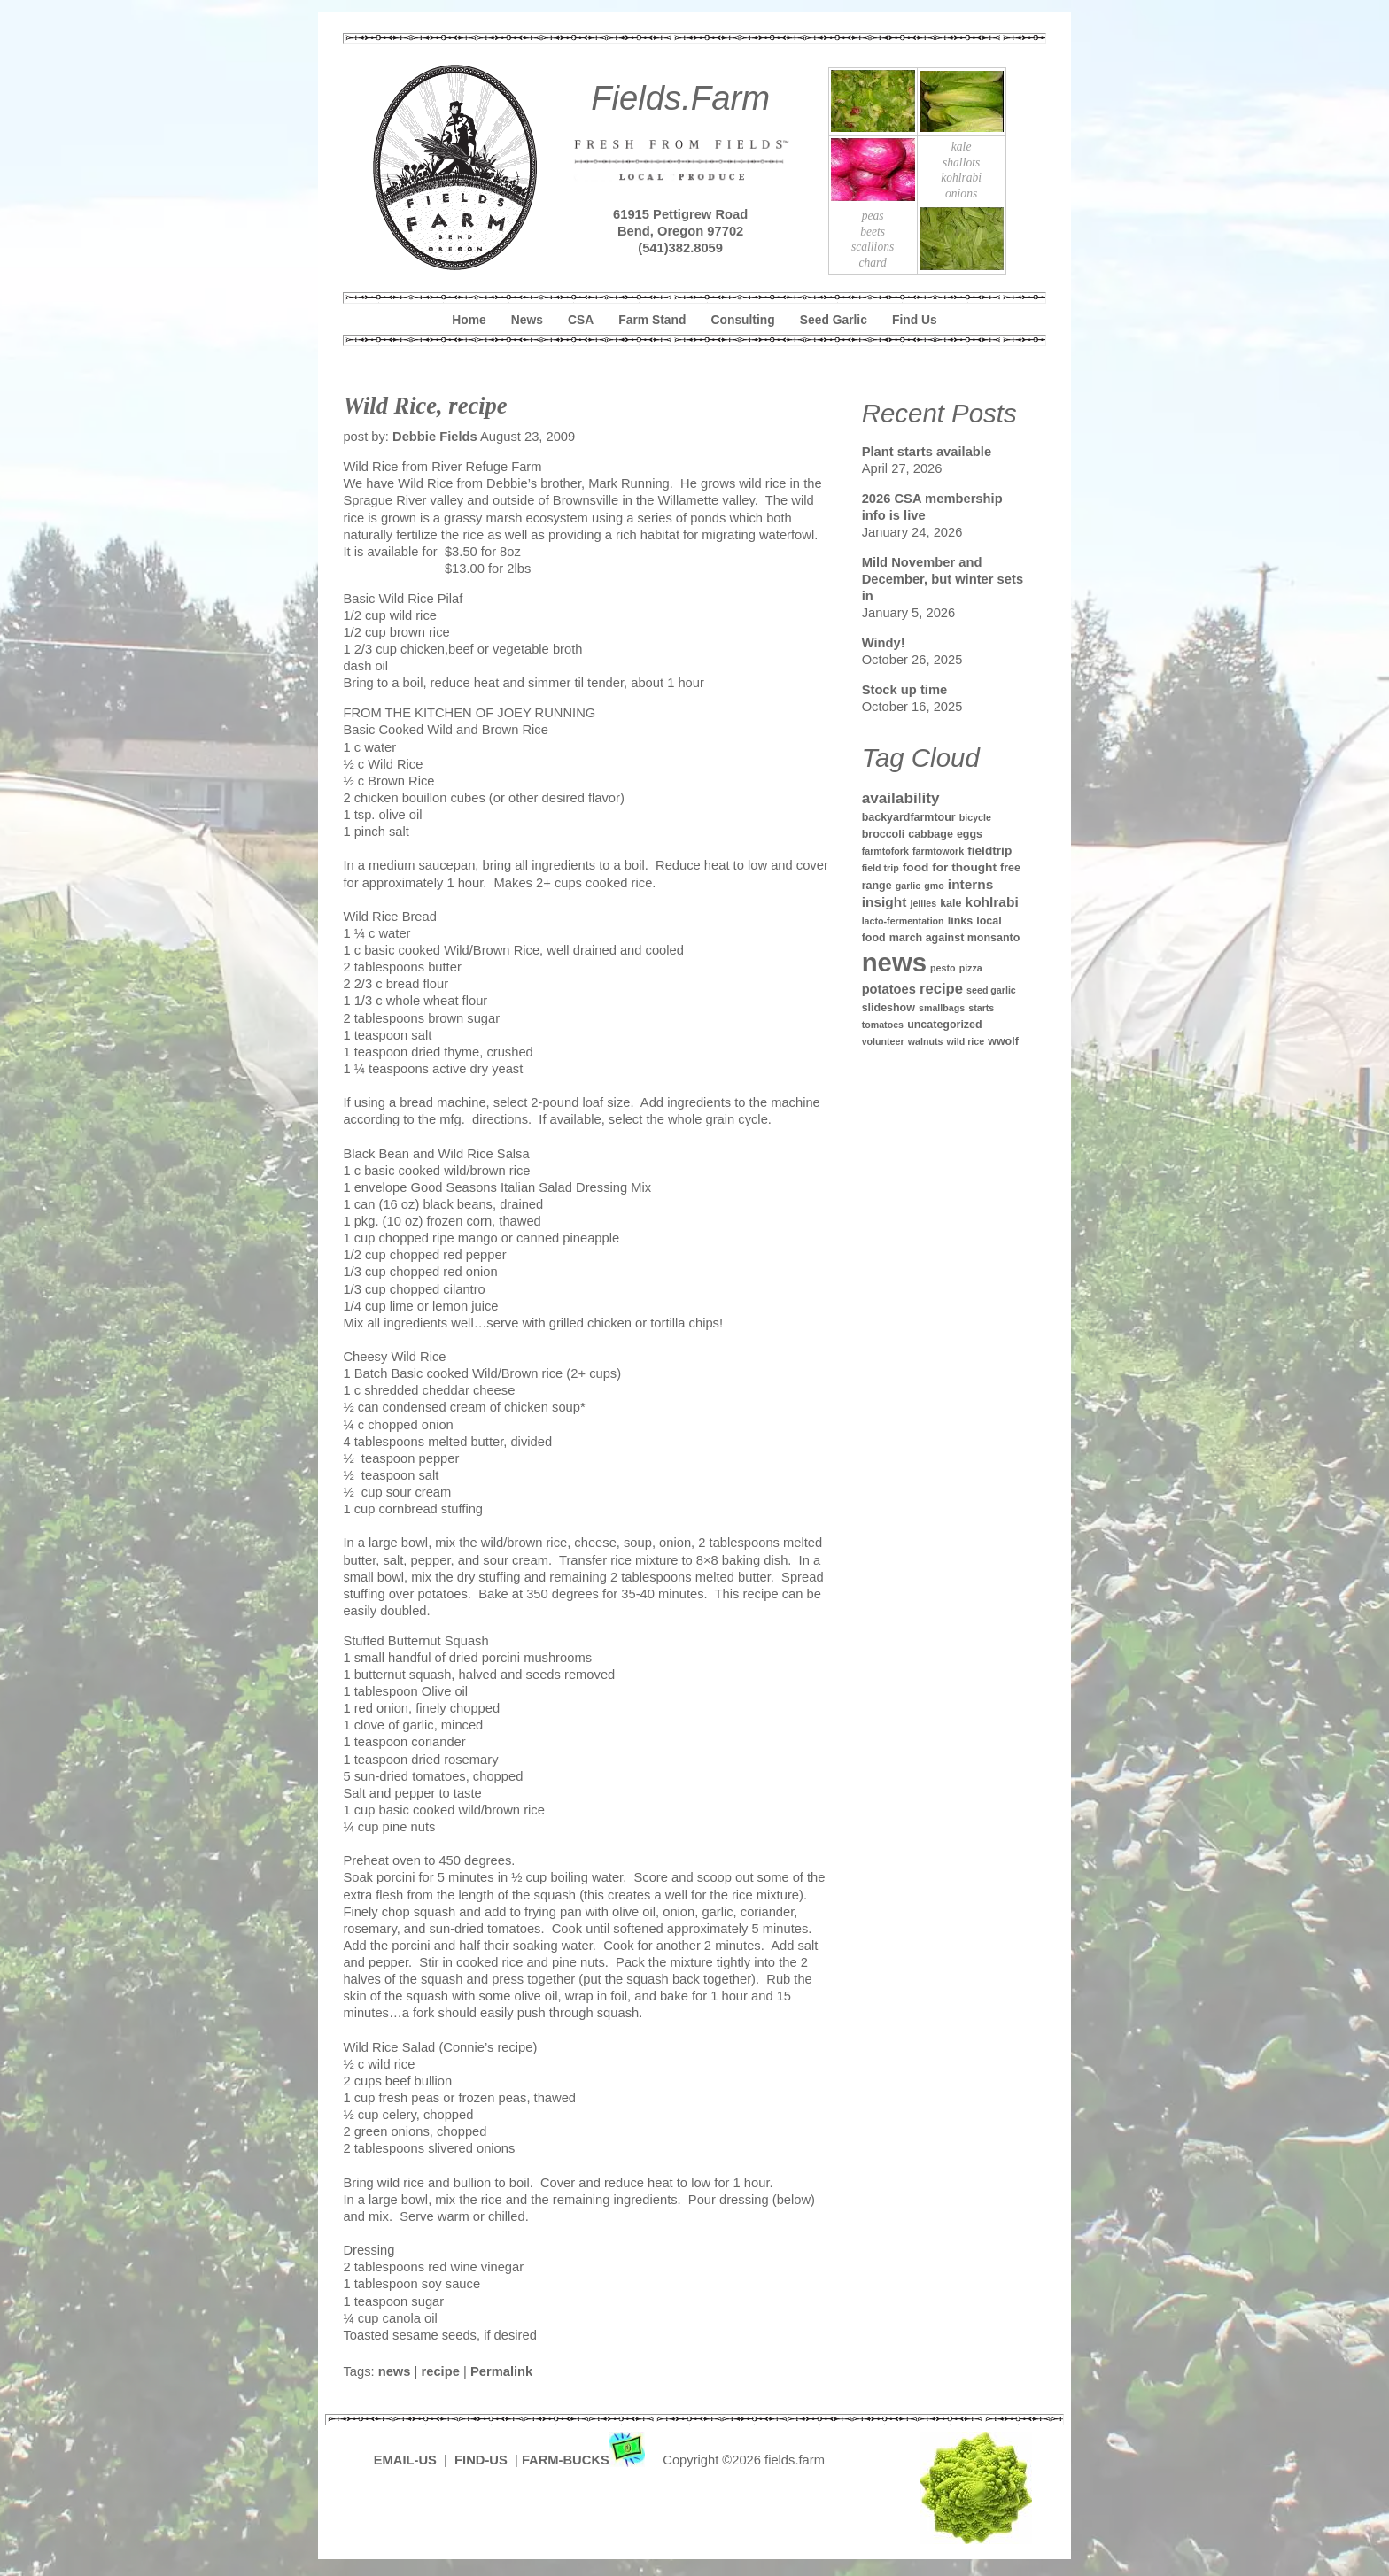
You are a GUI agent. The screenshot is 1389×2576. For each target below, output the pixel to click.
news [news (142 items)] (894, 962)
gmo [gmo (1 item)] (934, 885)
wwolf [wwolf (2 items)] (1003, 1041)
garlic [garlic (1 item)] (908, 885)
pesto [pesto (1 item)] (942, 968)
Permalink (501, 2371)
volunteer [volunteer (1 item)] (883, 1041)
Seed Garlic (833, 320)
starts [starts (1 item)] (981, 1007)
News (527, 320)
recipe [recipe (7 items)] (941, 988)
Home (468, 320)
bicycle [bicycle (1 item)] (975, 817)
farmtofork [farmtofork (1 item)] (885, 851)
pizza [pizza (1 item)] (970, 968)
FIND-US (482, 2460)
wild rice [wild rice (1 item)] (965, 1041)
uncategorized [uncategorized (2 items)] (944, 1024)
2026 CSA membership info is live (932, 506)
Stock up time (905, 690)
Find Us (914, 320)
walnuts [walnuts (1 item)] (925, 1041)
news (394, 2371)
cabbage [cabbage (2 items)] (930, 834)
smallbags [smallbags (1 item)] (942, 1007)
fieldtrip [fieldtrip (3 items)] (989, 850)
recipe (441, 2371)
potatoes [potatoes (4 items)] (889, 989)
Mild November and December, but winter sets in (942, 579)
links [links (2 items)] (960, 921)
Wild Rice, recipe (425, 405)
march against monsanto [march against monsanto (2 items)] (954, 938)
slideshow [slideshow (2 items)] (888, 1008)
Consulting (743, 320)
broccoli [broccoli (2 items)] (883, 834)
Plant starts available (926, 452)
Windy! (883, 643)
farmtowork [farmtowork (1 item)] (938, 851)
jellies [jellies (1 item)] (923, 903)
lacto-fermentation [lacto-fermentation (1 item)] (903, 921)
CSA (581, 320)
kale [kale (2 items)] (950, 903)
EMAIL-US (405, 2460)
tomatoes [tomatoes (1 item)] (883, 1024)
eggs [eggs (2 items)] (969, 834)
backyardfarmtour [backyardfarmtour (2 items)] (909, 817)
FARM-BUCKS (585, 2460)
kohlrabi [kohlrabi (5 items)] (992, 901)
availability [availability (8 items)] (901, 798)
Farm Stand (652, 320)
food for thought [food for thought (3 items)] (950, 867)
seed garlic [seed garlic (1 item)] (991, 990)
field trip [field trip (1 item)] (880, 868)
